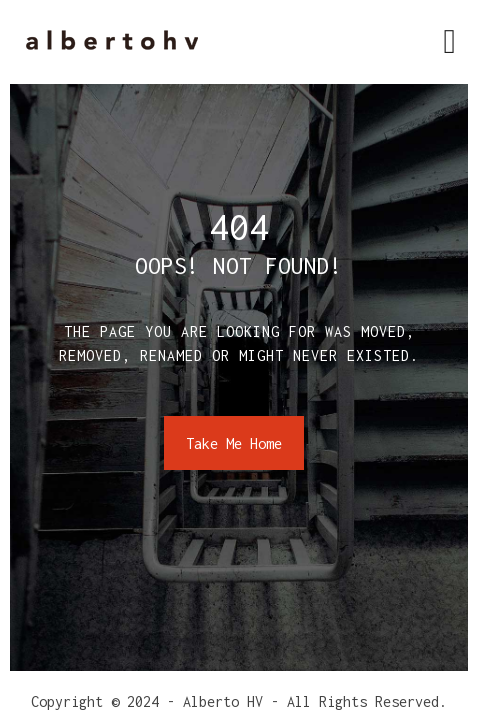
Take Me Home (234, 443)
